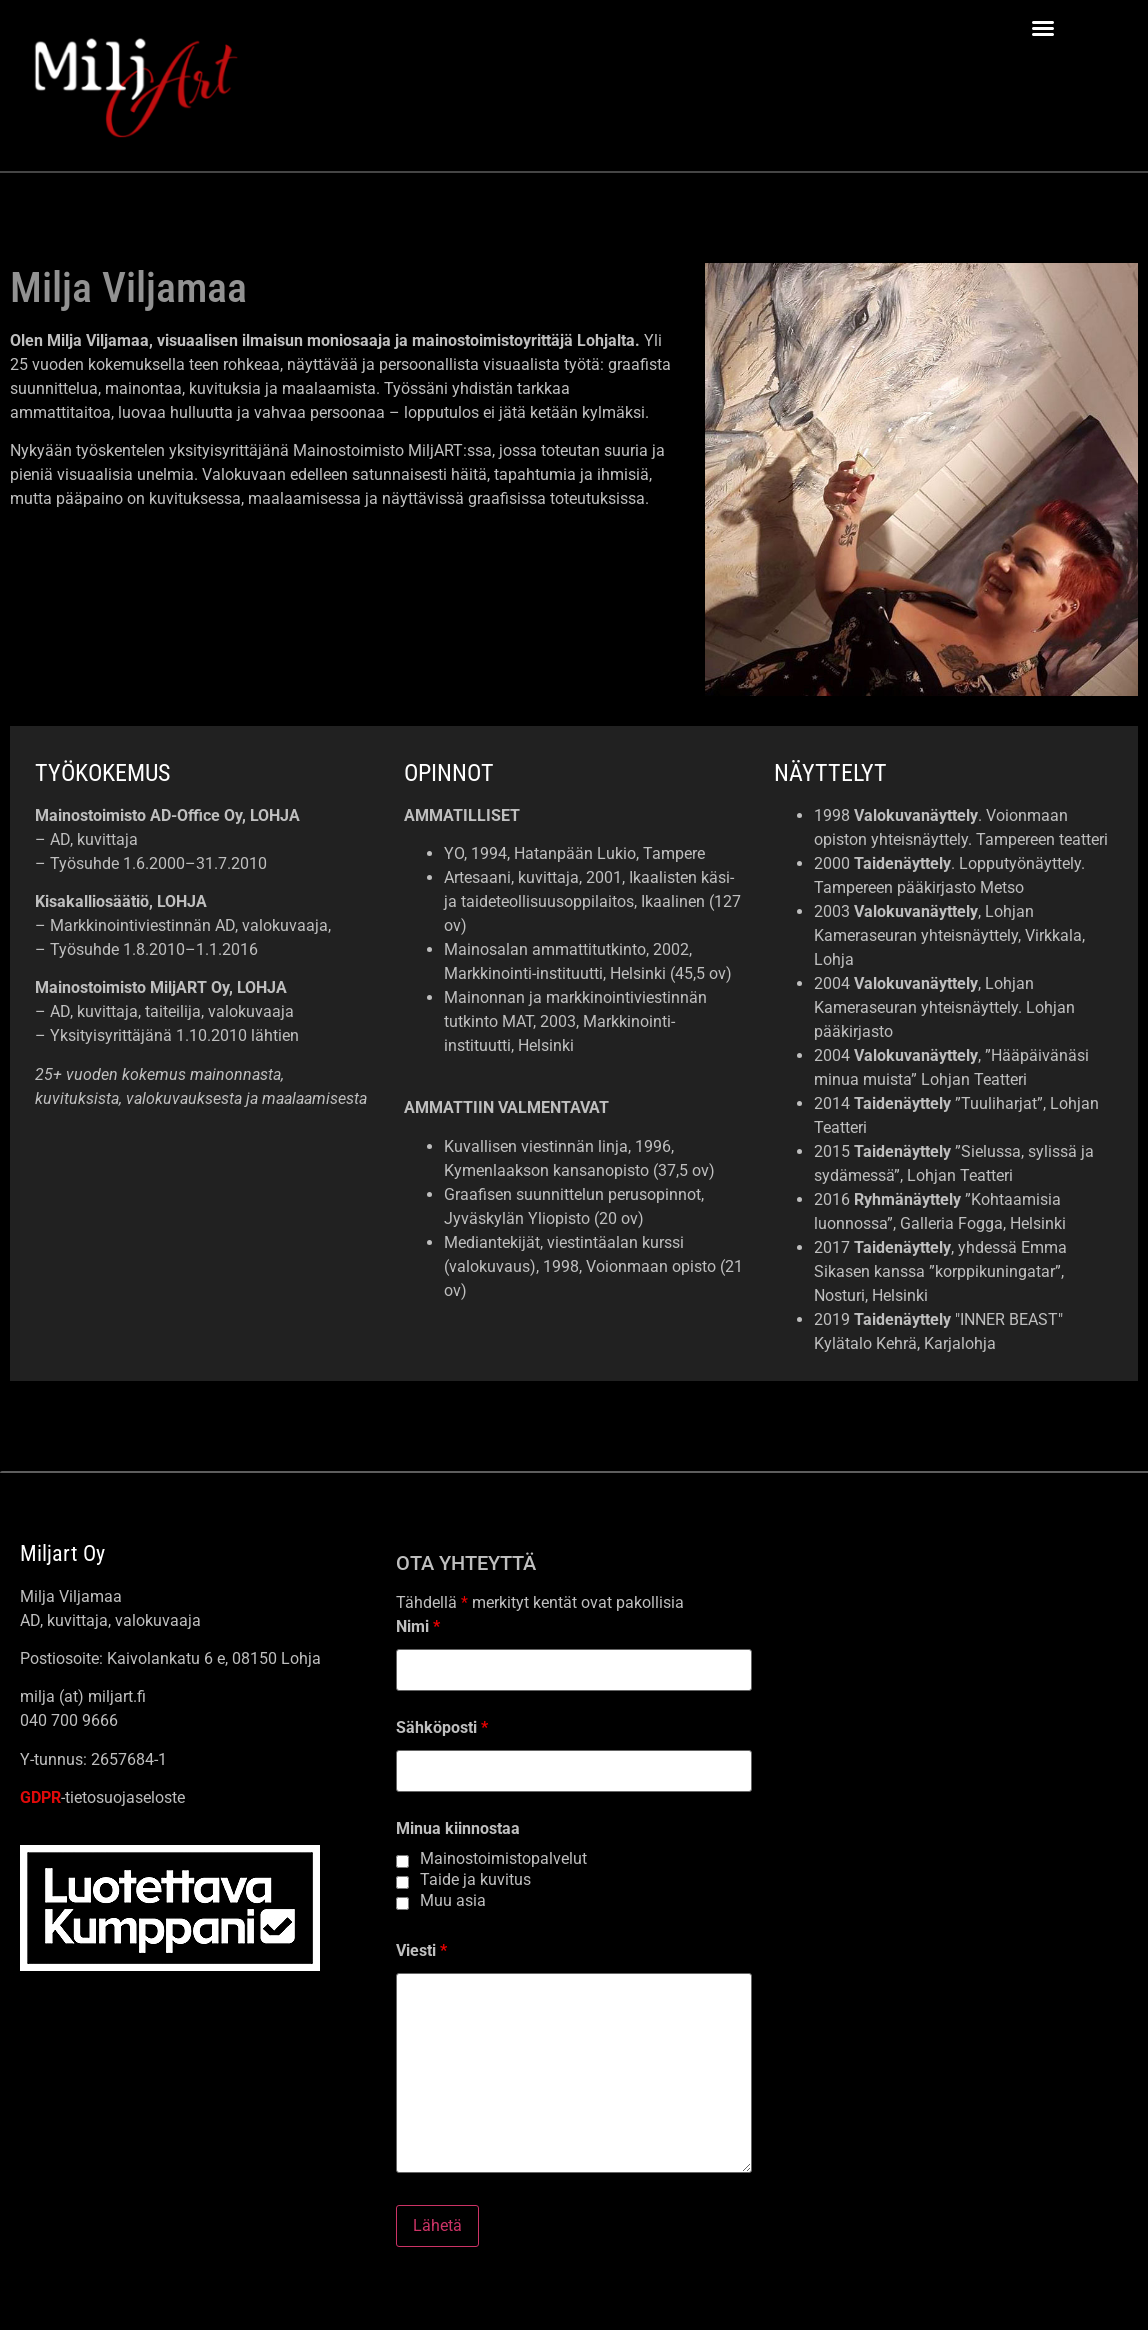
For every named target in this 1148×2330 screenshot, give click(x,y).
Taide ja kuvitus (475, 1880)
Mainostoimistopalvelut (503, 1859)
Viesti (421, 1951)
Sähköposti (442, 1728)
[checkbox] (402, 1861)
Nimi (418, 1627)
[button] (1043, 28)
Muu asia (453, 1901)
